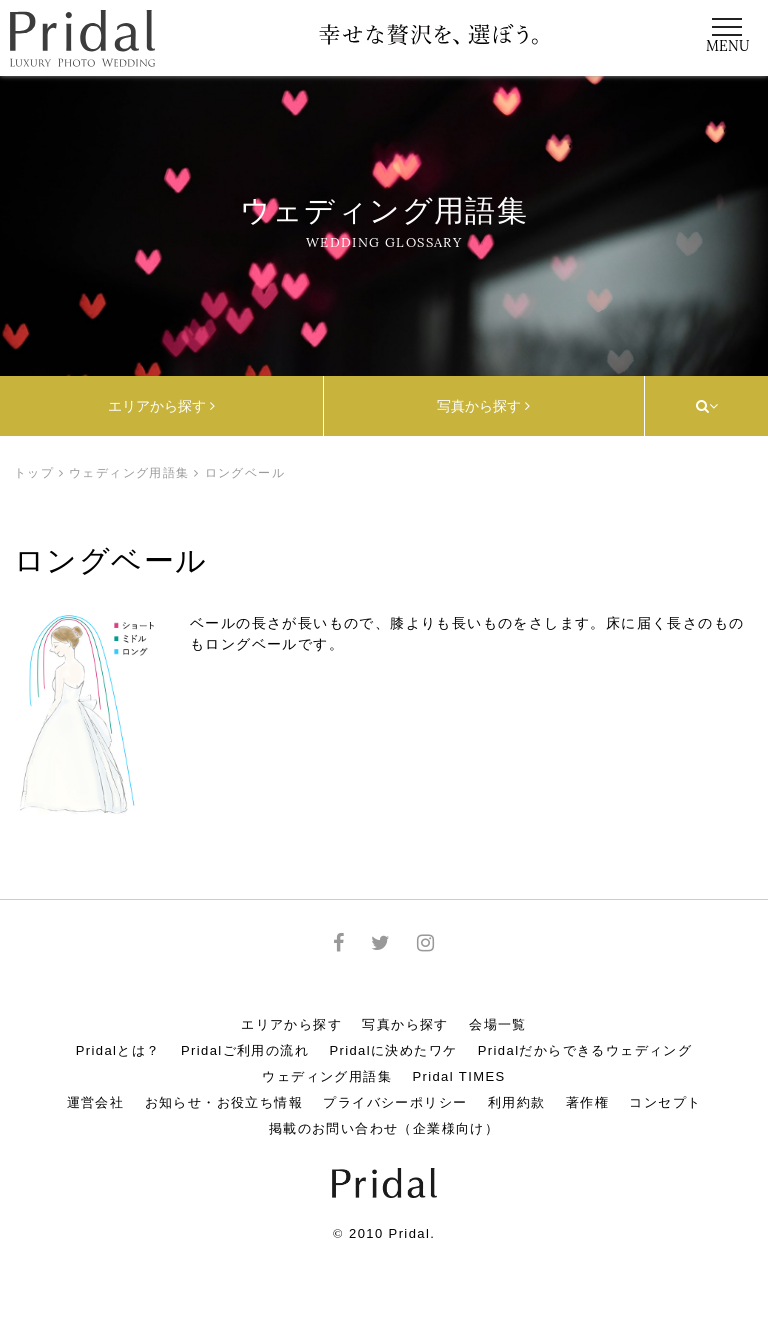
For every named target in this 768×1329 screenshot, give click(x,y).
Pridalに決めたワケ (393, 1050)
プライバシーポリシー (395, 1102)
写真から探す (483, 406)
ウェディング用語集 (129, 473)
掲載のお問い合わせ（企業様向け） (384, 1128)
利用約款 (517, 1102)
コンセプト (665, 1102)
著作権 (587, 1102)
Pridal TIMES (458, 1076)
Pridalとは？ (118, 1050)
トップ (34, 473)
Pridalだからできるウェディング (585, 1050)
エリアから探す (161, 406)
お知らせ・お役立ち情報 (224, 1102)
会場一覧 (498, 1024)
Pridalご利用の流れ (245, 1050)
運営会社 (96, 1102)
